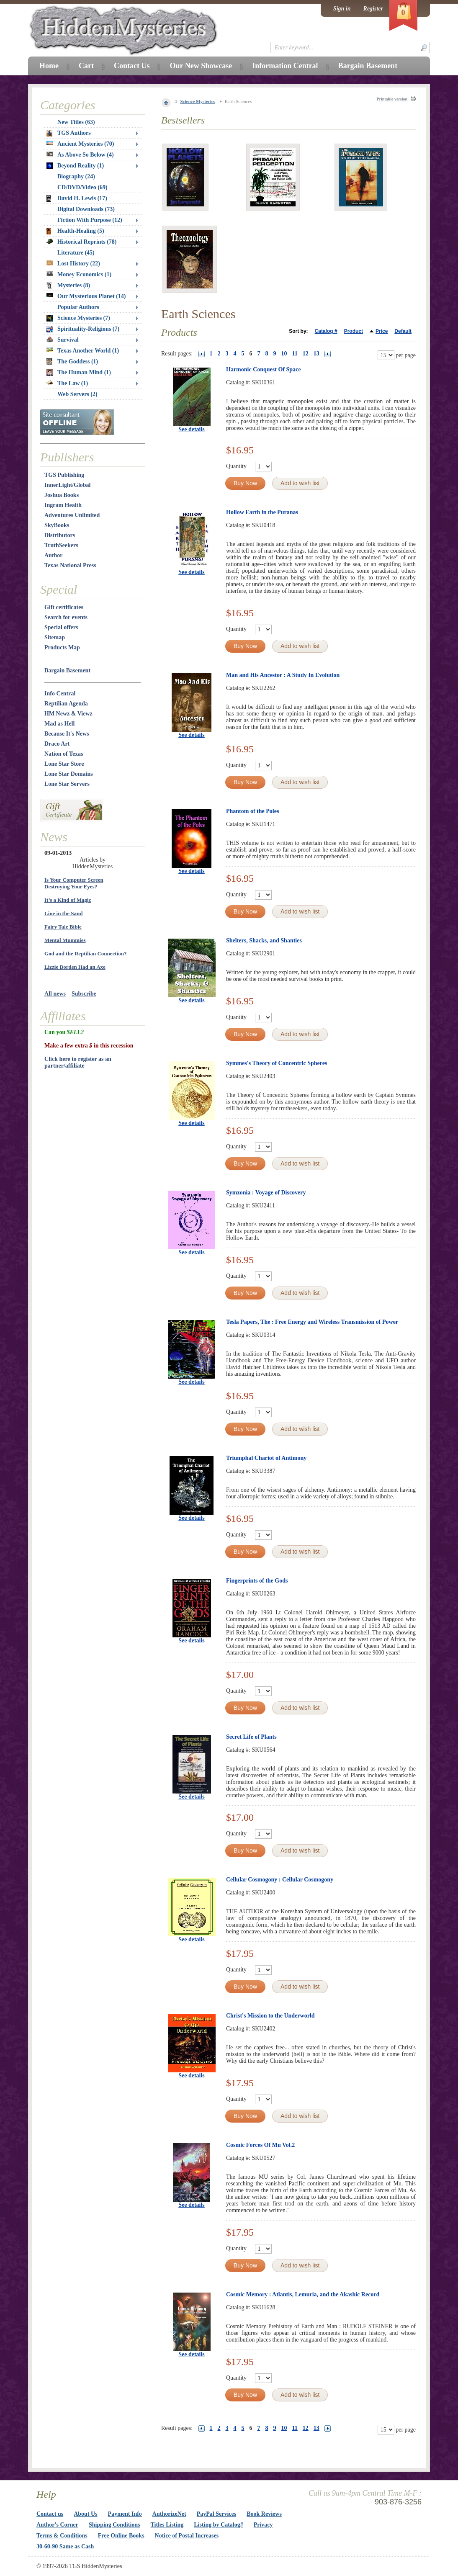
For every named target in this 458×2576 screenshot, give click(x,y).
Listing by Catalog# (218, 2525)
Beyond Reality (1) (75, 165)
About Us (85, 2514)
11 (295, 353)
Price (382, 331)
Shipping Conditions (114, 2525)
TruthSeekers (61, 545)
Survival (62, 340)
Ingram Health (63, 505)
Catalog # (326, 331)
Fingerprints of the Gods (257, 1581)
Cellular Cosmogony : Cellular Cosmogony (279, 1879)
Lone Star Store (64, 764)
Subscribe (84, 994)
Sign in (342, 8)
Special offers (61, 627)
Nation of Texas (63, 754)
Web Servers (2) (77, 394)
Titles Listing (167, 2525)
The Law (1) (67, 383)
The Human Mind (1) (78, 372)
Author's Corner (57, 2525)
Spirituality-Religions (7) (82, 329)
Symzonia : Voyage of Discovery (266, 1192)
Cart (86, 66)
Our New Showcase (201, 66)
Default (403, 331)
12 (306, 353)
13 (316, 353)
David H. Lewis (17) (76, 198)
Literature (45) (76, 253)
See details (191, 429)
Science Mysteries (197, 101)
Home (49, 66)
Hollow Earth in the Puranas (262, 512)
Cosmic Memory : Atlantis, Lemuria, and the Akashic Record (302, 2294)
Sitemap (54, 637)
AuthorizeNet (169, 2514)
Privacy (263, 2525)
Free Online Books (121, 2535)
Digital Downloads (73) (86, 209)
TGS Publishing (64, 475)
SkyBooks (56, 525)
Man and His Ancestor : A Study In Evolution (283, 675)
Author (53, 555)
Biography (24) (76, 176)
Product (353, 331)
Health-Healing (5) (75, 231)
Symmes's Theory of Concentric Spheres (276, 1063)
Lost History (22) (73, 263)
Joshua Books (61, 495)
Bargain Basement (67, 670)
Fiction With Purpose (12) (89, 220)
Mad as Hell (59, 724)
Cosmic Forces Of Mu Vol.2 (260, 2145)
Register (373, 8)
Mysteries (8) (68, 285)
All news (55, 994)
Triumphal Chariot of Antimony (266, 1458)
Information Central (285, 66)
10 (284, 353)
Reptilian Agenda (66, 703)
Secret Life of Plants (251, 1737)
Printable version (391, 99)
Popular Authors (78, 307)
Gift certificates (63, 607)
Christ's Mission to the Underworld (270, 2015)
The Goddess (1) (72, 361)
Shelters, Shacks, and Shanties (264, 940)
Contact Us (132, 66)
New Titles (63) (76, 122)
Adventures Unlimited (72, 515)
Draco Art (56, 744)
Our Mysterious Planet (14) (86, 296)
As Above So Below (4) (80, 155)
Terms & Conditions (61, 2535)
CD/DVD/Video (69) (82, 187)
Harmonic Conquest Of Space (263, 369)
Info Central (59, 693)
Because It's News (66, 734)
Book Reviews (264, 2514)
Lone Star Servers (67, 784)
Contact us (49, 2514)
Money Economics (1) (78, 274)
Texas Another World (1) (82, 350)
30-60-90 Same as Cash (65, 2546)
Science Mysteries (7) (78, 318)
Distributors (59, 535)
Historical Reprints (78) (81, 242)
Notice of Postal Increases (187, 2535)
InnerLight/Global (67, 485)
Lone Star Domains (68, 774)
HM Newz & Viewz (68, 713)
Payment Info (125, 2514)
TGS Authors (68, 133)
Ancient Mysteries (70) (80, 144)
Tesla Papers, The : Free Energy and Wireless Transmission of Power (312, 1322)
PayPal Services (216, 2514)
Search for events (65, 617)
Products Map (62, 647)
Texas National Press (70, 565)
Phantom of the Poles (252, 811)
